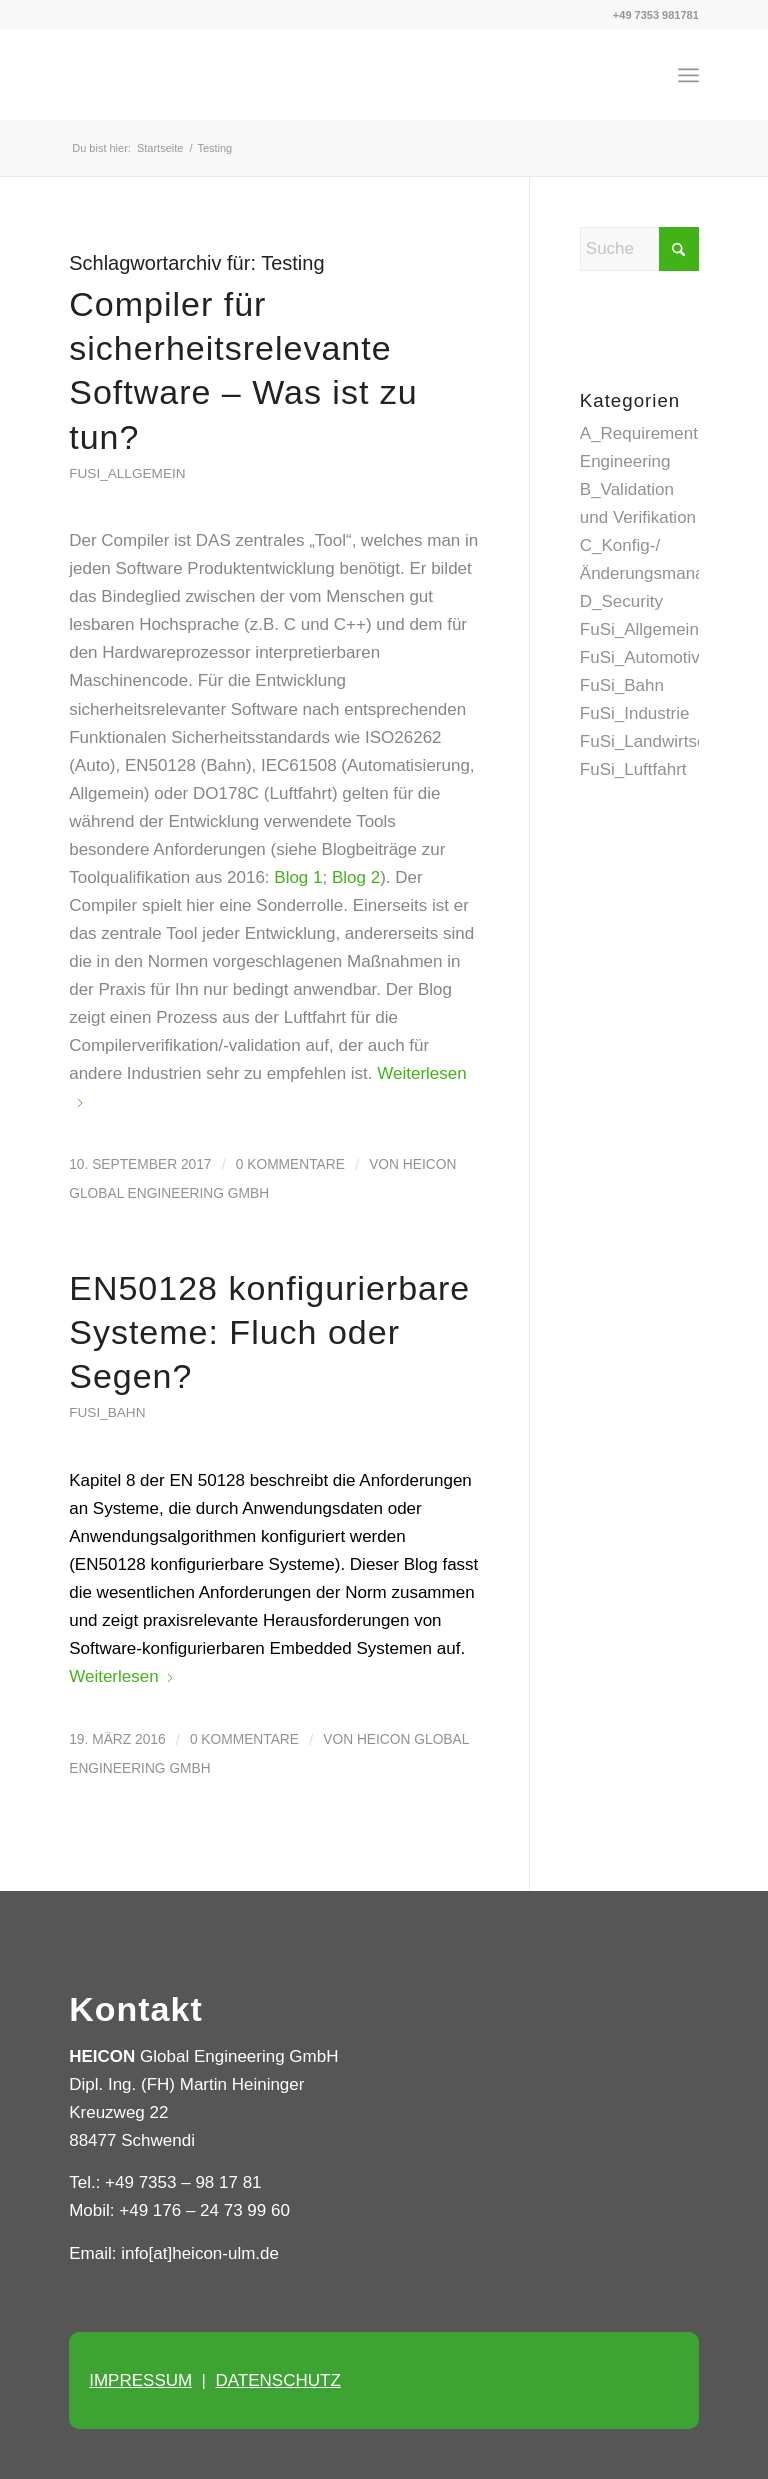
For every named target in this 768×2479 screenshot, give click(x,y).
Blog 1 (298, 877)
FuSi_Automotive (644, 657)
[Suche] (639, 249)
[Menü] (688, 75)
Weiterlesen (121, 1676)
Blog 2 (356, 877)
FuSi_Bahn (107, 1412)
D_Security (621, 601)
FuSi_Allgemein (127, 473)
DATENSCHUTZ (277, 2380)
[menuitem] (688, 75)
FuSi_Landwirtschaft (657, 741)
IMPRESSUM (140, 2380)
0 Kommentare (290, 1164)
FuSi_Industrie (635, 713)
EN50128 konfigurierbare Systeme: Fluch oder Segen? (269, 1332)
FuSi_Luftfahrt (633, 769)
